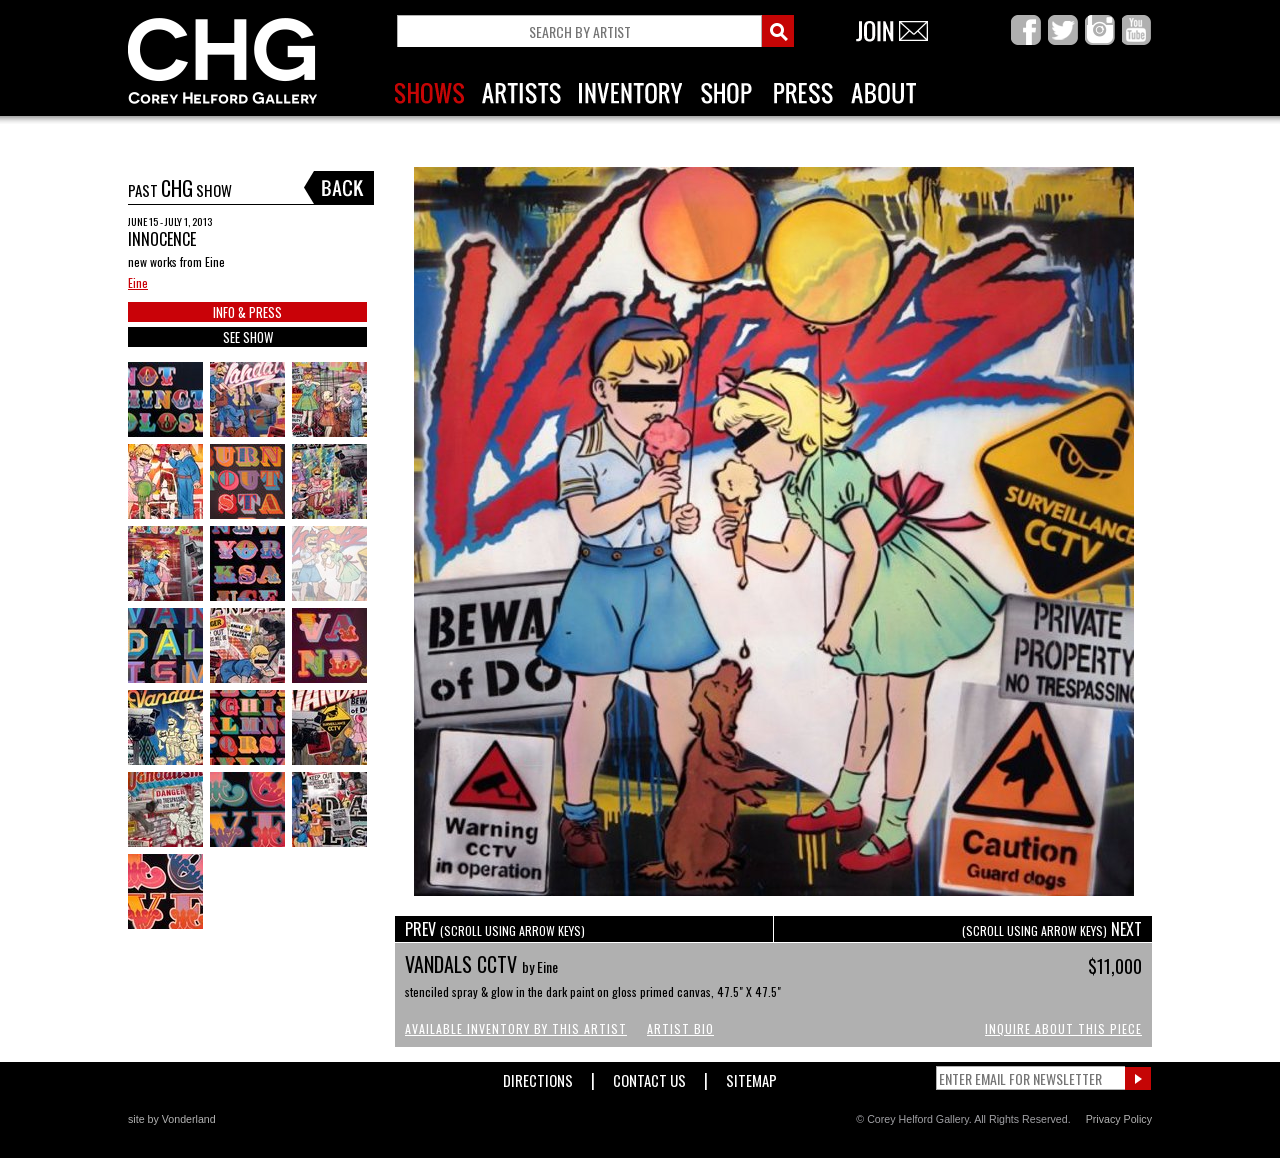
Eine (138, 282)
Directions (538, 1076)
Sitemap (751, 1076)
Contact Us (649, 1076)
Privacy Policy (1119, 1119)
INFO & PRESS (247, 312)
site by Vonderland (172, 1119)
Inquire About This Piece (1063, 1028)
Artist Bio (680, 1028)
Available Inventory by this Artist (516, 1028)
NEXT (1052, 929)
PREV (495, 929)
